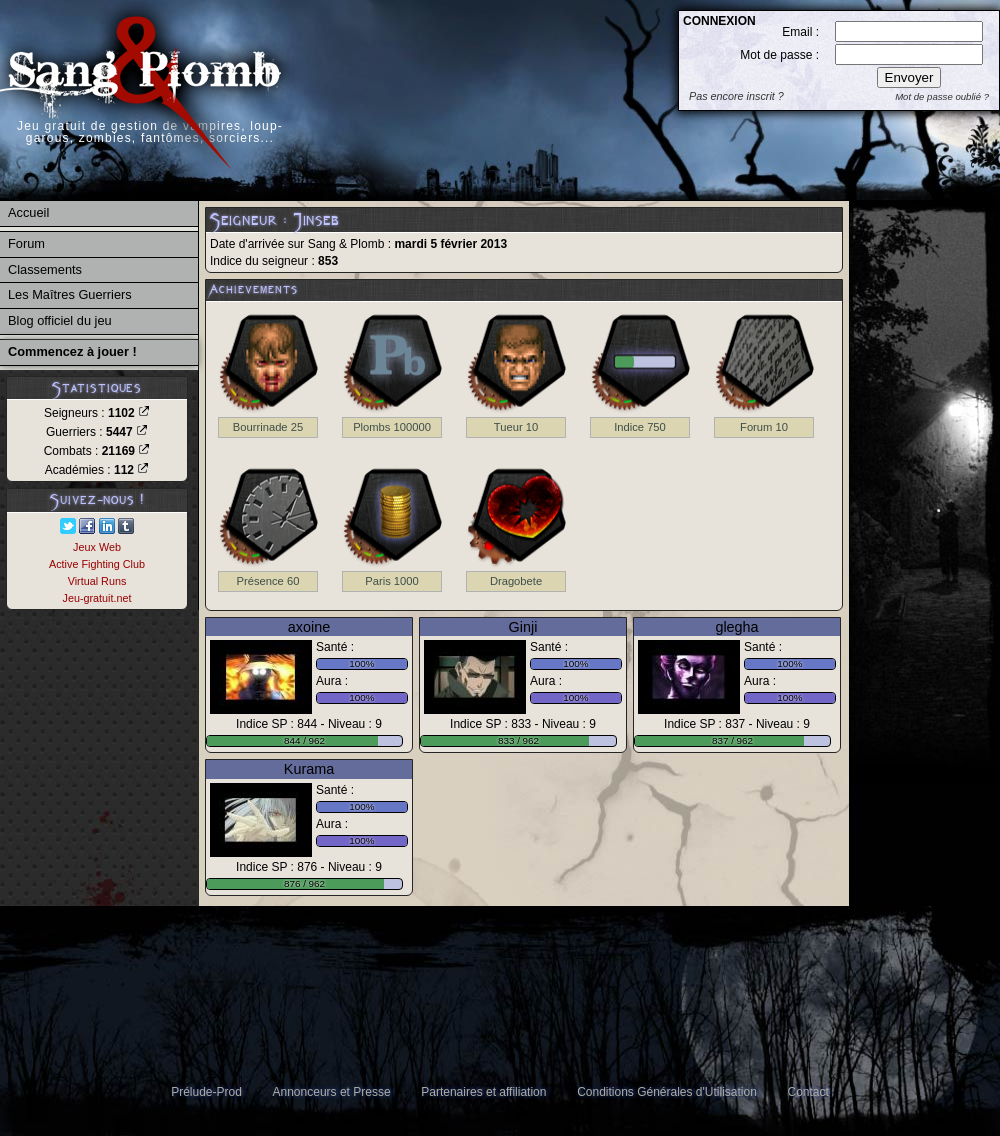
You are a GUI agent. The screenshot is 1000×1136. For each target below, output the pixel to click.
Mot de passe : (779, 55)
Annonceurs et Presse (332, 1092)
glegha (736, 627)
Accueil (28, 212)
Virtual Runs (97, 581)
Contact (808, 1092)
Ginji (523, 627)
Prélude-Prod (206, 1092)
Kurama (309, 769)
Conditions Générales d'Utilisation (667, 1092)
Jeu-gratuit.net (96, 598)
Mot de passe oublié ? (942, 96)
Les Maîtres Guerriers (70, 294)
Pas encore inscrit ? (736, 96)
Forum (26, 243)
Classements (45, 269)
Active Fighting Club (97, 564)
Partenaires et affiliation (483, 1092)
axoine (309, 627)
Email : (800, 32)
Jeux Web (97, 547)
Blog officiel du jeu (60, 320)
